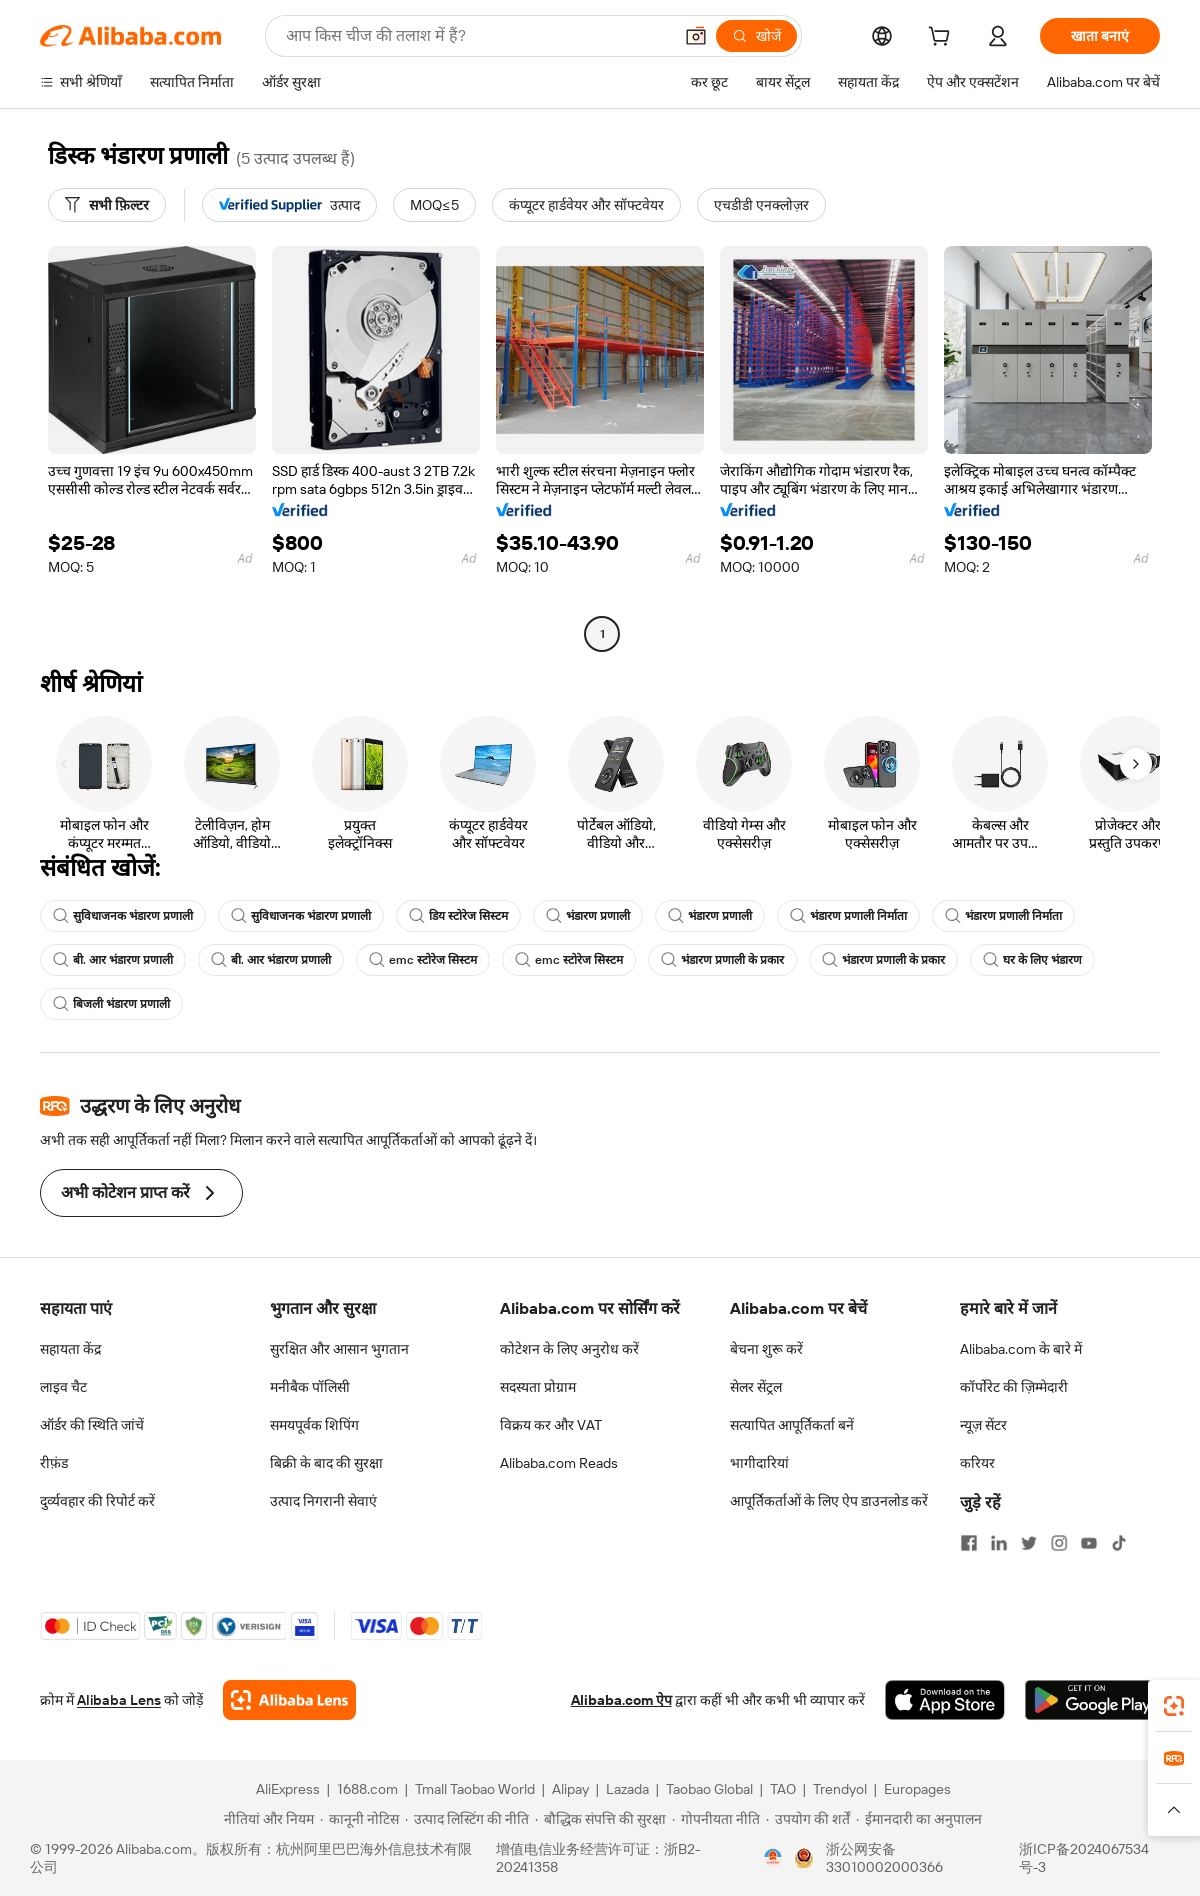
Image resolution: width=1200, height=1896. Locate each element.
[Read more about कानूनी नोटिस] (359, 1819)
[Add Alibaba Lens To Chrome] (289, 1700)
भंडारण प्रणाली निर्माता (848, 916)
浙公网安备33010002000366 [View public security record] (884, 1858)
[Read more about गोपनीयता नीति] (716, 1819)
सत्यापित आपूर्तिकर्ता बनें (792, 1425)
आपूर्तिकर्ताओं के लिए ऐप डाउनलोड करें (829, 1501)
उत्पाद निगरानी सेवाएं (323, 1501)
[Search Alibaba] (477, 36)
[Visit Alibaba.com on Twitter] (1029, 1543)
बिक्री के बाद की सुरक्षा (326, 1463)
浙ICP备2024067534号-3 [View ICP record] (1084, 1858)
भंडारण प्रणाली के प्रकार (722, 960)
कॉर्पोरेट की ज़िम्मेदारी (1014, 1387)
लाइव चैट (63, 1387)
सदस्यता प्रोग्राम (538, 1387)
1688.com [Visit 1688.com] (367, 1789)
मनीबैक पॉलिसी (310, 1387)
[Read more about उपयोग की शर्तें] (808, 1819)
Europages (917, 1789)
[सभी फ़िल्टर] (107, 205)
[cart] (943, 39)
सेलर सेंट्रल (756, 1387)
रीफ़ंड (54, 1463)
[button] (696, 36)
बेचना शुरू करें (766, 1349)
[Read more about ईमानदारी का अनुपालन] (919, 1819)
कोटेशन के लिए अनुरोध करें (569, 1349)
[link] (1174, 1706)
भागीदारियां (759, 1463)
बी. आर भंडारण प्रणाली (113, 960)
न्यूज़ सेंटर (983, 1425)
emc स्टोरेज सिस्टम (423, 960)
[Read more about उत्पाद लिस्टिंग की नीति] (467, 1819)
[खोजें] (756, 36)
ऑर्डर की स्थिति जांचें (92, 1425)
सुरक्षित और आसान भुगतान (339, 1349)
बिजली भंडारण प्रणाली (111, 1004)
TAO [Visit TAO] (783, 1789)
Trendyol (840, 1789)
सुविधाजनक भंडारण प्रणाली (123, 916)
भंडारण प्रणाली (588, 916)
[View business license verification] (773, 1858)
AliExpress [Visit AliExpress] (288, 1789)
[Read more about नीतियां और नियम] (266, 1819)
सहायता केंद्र (70, 1349)
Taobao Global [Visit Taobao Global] (709, 1789)
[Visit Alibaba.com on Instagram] (1059, 1543)
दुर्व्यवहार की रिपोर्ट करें (97, 1501)
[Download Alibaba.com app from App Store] (945, 1700)
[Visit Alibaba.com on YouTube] (1089, 1543)
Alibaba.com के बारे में (1021, 1349)
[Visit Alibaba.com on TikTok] (1119, 1543)
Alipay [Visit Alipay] (570, 1789)
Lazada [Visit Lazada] (627, 1789)
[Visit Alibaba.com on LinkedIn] (999, 1543)
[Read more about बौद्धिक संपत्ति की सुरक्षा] (600, 1819)
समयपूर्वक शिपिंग (314, 1425)
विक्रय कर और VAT (551, 1425)
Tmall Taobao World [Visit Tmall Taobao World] (475, 1789)
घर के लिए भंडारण (1032, 960)
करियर (977, 1463)
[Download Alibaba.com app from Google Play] (1092, 1700)
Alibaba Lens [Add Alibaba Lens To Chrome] (119, 1700)
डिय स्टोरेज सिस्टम (458, 916)
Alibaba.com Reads (559, 1463)
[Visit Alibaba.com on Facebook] (969, 1543)
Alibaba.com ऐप (621, 1700)
